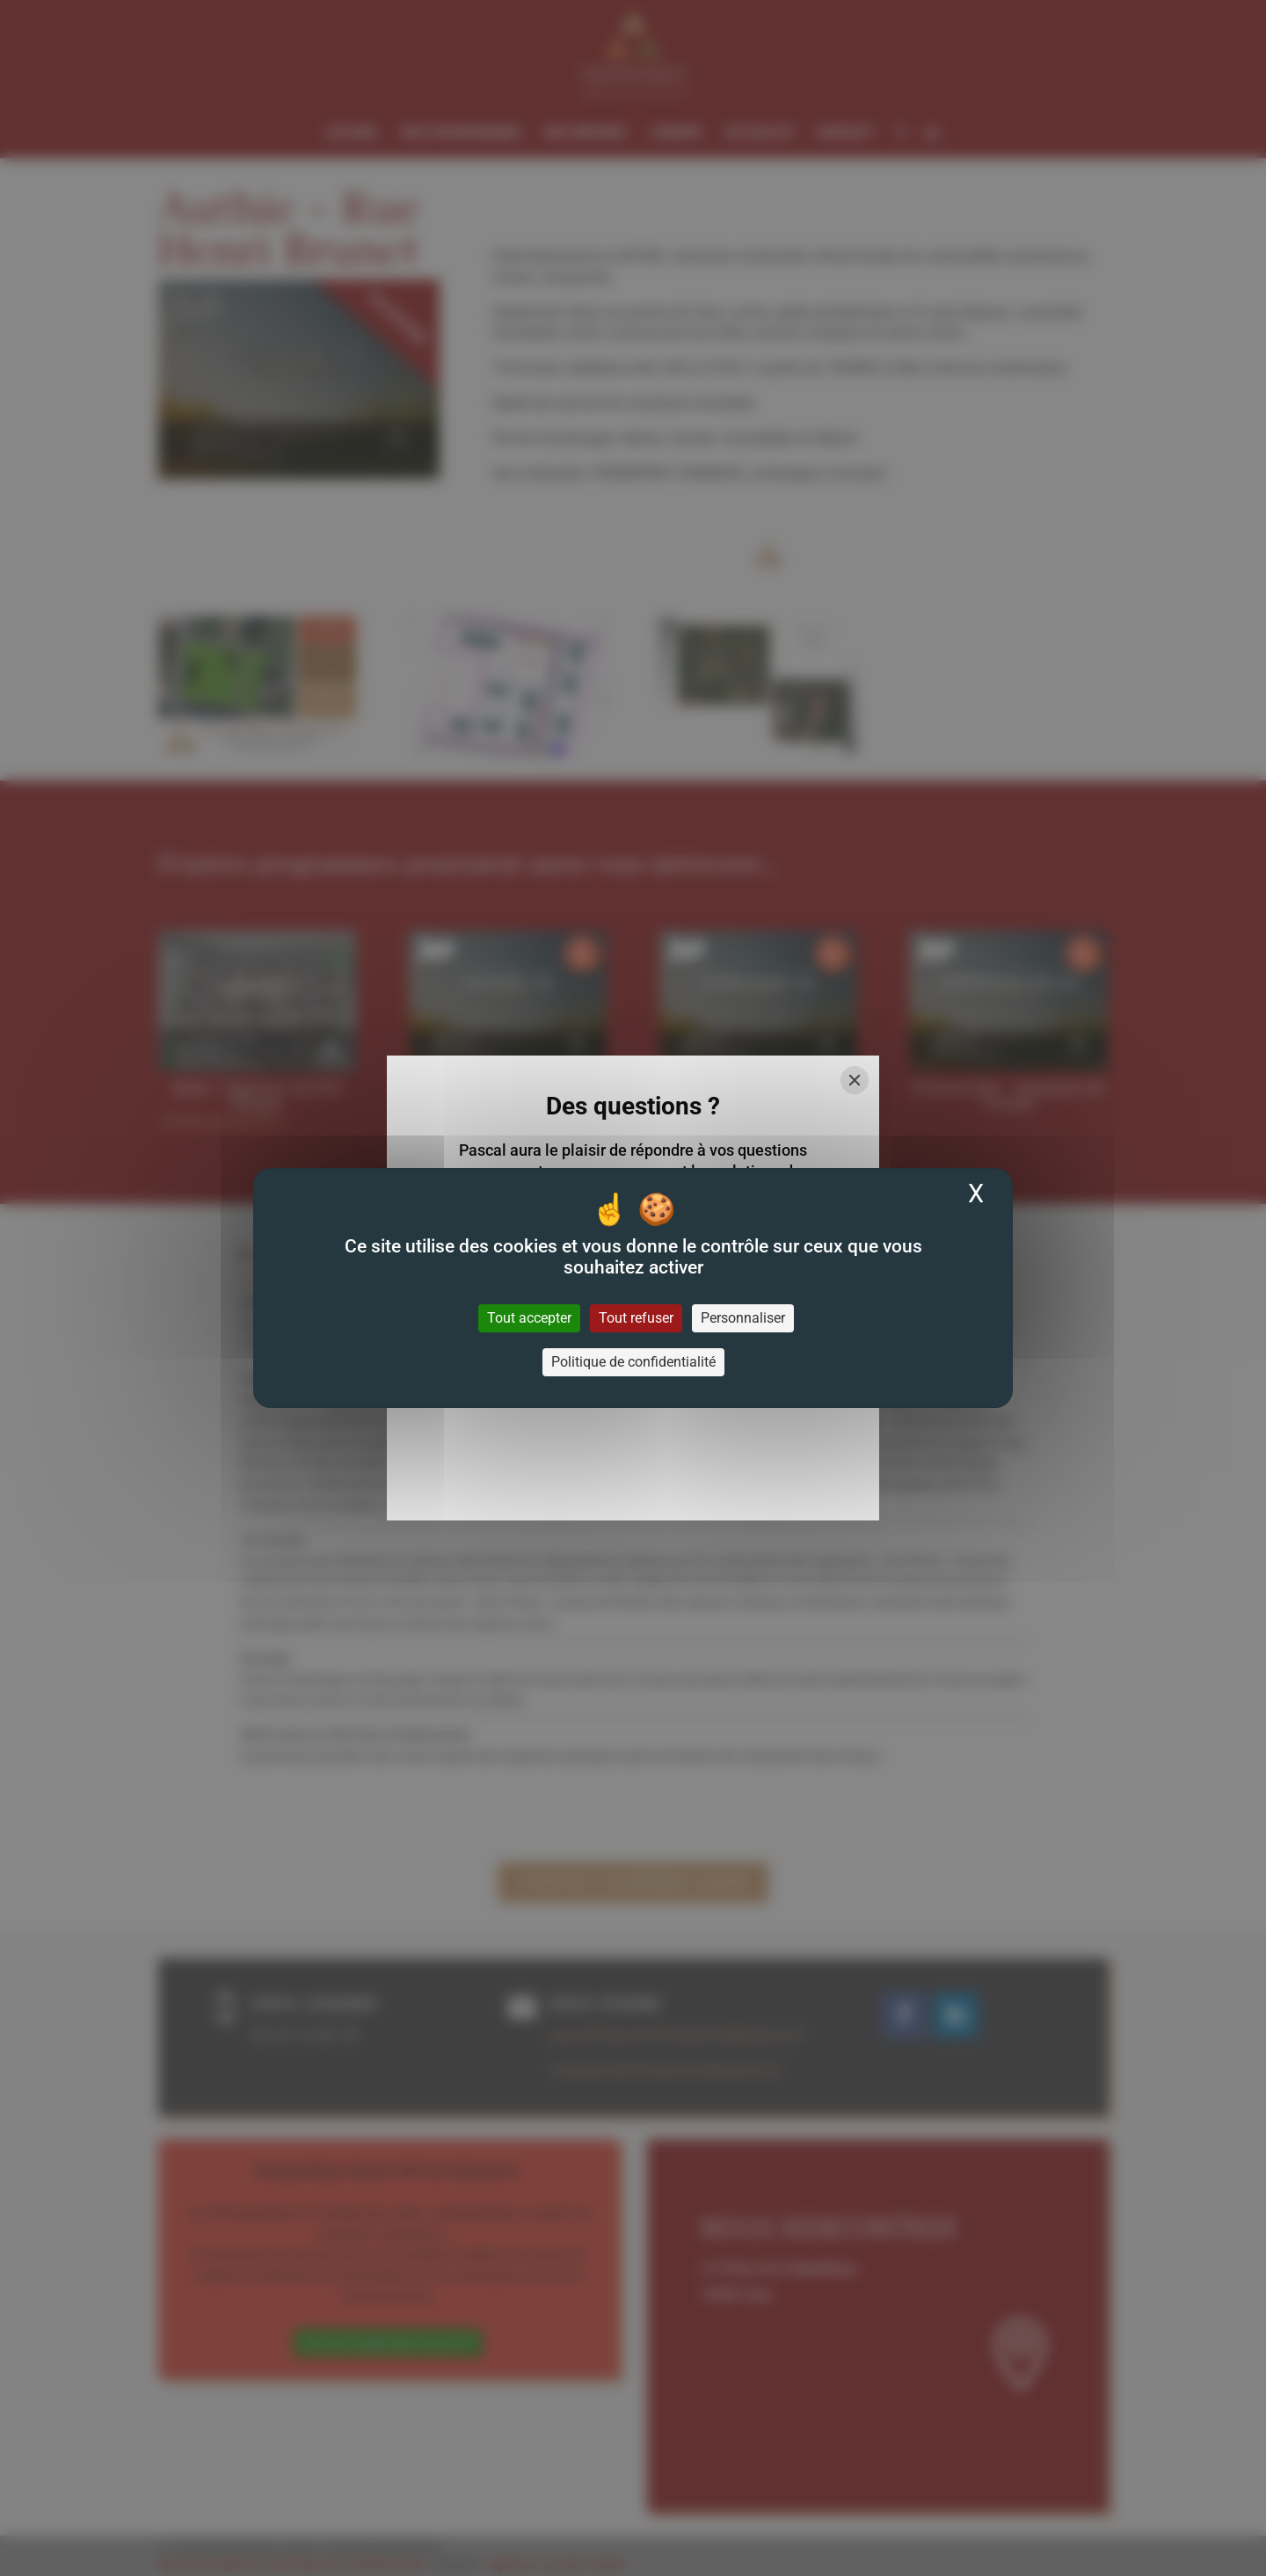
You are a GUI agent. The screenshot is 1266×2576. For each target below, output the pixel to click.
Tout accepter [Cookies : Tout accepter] (529, 1318)
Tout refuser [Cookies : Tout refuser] (636, 1318)
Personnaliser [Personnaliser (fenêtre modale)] (743, 1318)
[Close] (854, 1080)
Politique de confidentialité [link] (633, 1361)
